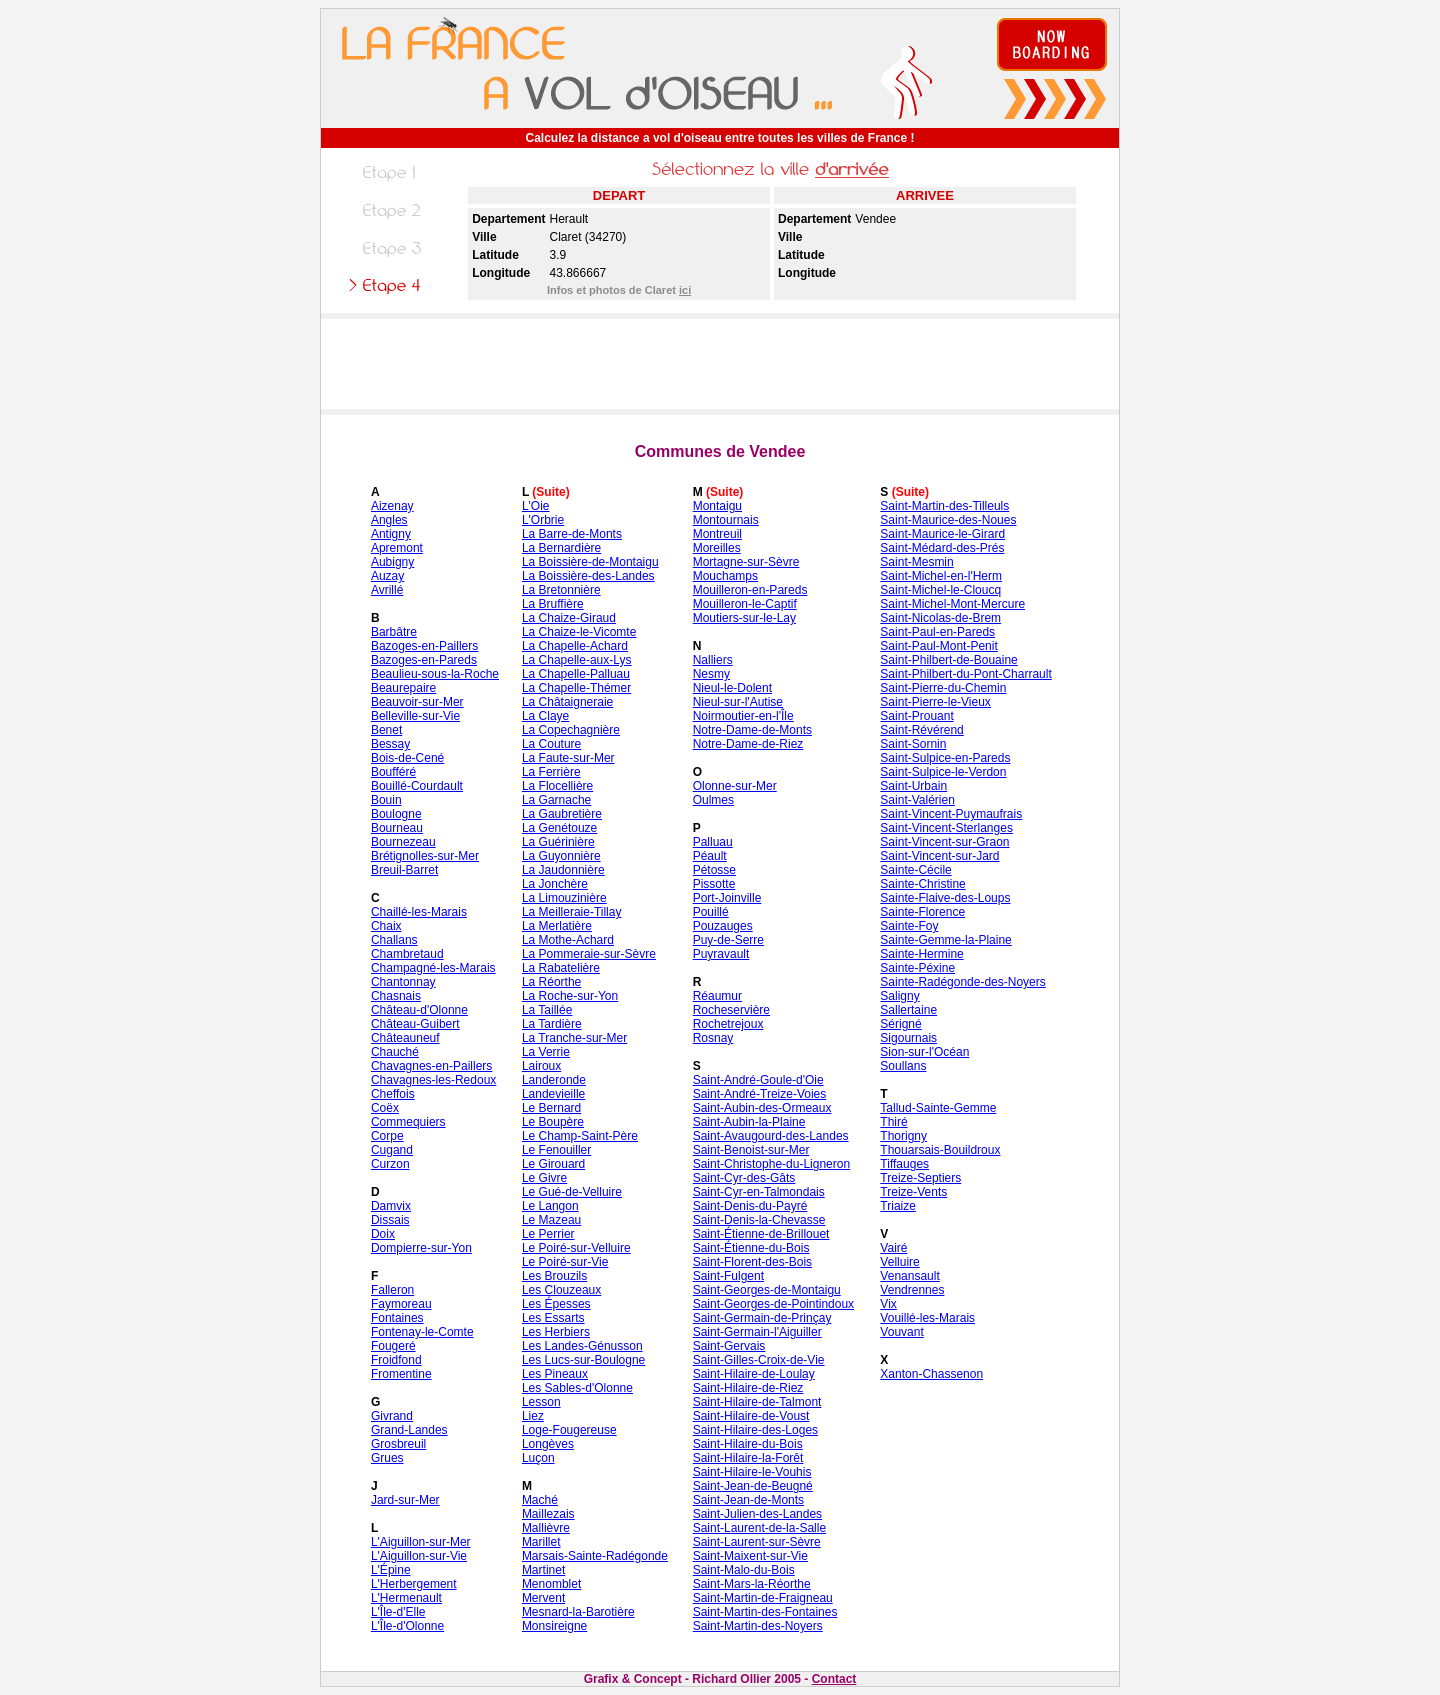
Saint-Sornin (913, 744)
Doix (383, 1234)
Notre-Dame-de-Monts (752, 730)
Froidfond (396, 1360)
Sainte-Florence (922, 912)
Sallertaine (908, 1010)
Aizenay (392, 506)
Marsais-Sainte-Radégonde (595, 1556)
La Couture (551, 744)
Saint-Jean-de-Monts (748, 1500)
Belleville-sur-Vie (415, 716)
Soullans (903, 1066)
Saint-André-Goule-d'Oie (758, 1080)
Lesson (541, 1402)
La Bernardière (561, 548)
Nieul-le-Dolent (732, 688)
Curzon (390, 1164)
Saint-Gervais (729, 1346)
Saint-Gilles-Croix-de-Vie (759, 1360)
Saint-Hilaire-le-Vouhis (752, 1472)
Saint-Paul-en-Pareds (937, 632)
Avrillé (387, 590)
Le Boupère (553, 1122)
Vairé (893, 1248)
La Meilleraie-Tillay (572, 912)
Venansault (909, 1276)
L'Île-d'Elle (398, 1612)
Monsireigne (554, 1626)
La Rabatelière (561, 968)
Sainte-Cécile (915, 870)
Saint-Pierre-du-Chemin (943, 688)
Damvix (391, 1206)
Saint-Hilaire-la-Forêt (748, 1458)
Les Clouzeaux (561, 1290)
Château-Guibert (415, 1024)
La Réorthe (551, 982)
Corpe (387, 1136)
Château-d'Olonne (419, 1010)
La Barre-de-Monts (572, 534)
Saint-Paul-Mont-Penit (938, 646)
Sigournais (908, 1038)
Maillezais (548, 1514)
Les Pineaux (555, 1374)
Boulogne (396, 814)
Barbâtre (394, 632)
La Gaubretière (562, 814)
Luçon (538, 1458)
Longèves (548, 1444)
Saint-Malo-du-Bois (744, 1570)
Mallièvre (546, 1528)
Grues (387, 1458)
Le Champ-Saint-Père (580, 1136)
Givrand (392, 1416)
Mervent (543, 1598)
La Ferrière (551, 772)
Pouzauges (723, 926)
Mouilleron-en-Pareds (750, 590)
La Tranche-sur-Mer (574, 1038)
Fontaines (397, 1318)
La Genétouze (559, 828)
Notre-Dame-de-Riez (748, 744)
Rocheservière (731, 1010)
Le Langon (550, 1206)
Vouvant (901, 1332)
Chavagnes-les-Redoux (433, 1080)
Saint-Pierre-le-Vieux (935, 702)
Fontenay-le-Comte (422, 1332)
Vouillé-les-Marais (927, 1318)
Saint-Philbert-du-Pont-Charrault (965, 674)
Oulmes (713, 800)
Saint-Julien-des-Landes (757, 1514)
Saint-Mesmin (916, 562)
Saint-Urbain (913, 786)
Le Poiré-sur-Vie (565, 1262)
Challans (394, 940)
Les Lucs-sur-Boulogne (583, 1360)
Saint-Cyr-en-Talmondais (759, 1192)
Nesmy (711, 674)
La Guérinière (558, 842)
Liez (533, 1416)
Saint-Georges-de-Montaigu (767, 1290)
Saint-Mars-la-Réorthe (752, 1584)
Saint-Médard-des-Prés (942, 548)
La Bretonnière (561, 590)
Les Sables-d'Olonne (577, 1388)
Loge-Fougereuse (569, 1430)
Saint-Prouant (916, 716)
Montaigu (717, 506)
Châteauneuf (405, 1038)
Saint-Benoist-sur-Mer (751, 1150)
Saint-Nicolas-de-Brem (940, 618)
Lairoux (541, 1066)
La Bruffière (553, 604)
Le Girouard (553, 1164)
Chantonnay (403, 982)
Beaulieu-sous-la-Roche (435, 674)
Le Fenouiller (556, 1150)
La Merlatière (557, 926)
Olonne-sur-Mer (735, 786)
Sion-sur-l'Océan (924, 1052)
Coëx (385, 1108)
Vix (888, 1304)
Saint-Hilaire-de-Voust (751, 1416)
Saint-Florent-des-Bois (752, 1262)
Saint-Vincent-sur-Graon (944, 842)
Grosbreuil (398, 1444)
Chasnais (396, 996)
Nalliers (713, 660)
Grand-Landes (409, 1430)
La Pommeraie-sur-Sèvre (589, 954)
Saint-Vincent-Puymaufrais (951, 814)
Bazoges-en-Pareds (424, 660)
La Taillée (547, 1010)
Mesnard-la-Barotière (578, 1612)
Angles (389, 520)
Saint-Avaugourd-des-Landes (771, 1136)
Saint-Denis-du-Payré (750, 1206)
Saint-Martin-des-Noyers (758, 1626)
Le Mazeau (551, 1220)
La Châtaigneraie (567, 702)
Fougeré (393, 1346)
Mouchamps (725, 576)
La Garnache (556, 800)
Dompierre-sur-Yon (421, 1248)
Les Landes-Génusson (582, 1346)
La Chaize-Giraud (569, 618)
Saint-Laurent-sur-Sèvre (757, 1542)
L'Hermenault (406, 1598)
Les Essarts (553, 1318)
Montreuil (717, 534)
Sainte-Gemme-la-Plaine (945, 940)
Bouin (386, 800)
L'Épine (391, 1570)
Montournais (726, 520)
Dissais (390, 1220)
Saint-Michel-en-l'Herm (941, 576)
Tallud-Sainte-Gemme (938, 1108)
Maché (540, 1500)
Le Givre (544, 1178)
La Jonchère (555, 884)
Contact (834, 1679)
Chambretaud (407, 954)
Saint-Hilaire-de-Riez (748, 1388)
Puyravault (721, 954)
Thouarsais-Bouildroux (940, 1150)
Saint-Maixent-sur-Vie (750, 1556)
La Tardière (552, 1024)
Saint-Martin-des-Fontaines (765, 1612)
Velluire (899, 1262)
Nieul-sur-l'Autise (738, 702)
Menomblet (551, 1584)
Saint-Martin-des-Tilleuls (944, 506)
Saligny (899, 996)
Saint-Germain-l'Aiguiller (757, 1332)
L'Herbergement (414, 1584)
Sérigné (900, 1024)
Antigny (391, 534)
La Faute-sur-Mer (568, 758)
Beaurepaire (403, 688)
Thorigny (903, 1136)
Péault (710, 856)
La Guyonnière (561, 856)
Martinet (543, 1570)
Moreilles (717, 548)
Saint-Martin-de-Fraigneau (763, 1598)
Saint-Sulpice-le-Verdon (943, 772)
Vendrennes (912, 1290)
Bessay (390, 744)
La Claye (545, 716)
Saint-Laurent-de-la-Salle (759, 1528)
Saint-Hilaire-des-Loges (755, 1430)
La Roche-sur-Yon (570, 996)
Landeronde (554, 1080)
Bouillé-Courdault (417, 786)
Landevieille (553, 1094)
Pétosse (714, 870)
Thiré (893, 1122)
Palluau (713, 842)
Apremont (397, 548)
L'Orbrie (543, 520)
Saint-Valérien (917, 800)
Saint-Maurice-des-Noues (948, 520)
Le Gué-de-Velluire (572, 1192)
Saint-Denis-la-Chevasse (759, 1220)
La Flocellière (557, 786)
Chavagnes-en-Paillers (431, 1066)
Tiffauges (904, 1164)
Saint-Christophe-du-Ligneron (771, 1164)
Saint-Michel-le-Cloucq (940, 590)
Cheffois (393, 1094)
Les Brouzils (554, 1276)
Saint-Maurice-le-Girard (942, 534)
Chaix (386, 926)
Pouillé (711, 912)
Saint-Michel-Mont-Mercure (952, 604)
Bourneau (397, 828)
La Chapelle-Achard (575, 646)
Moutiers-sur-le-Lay (744, 618)
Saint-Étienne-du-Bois (751, 1248)
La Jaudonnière (563, 870)
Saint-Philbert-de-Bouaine (948, 660)
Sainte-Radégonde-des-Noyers (962, 982)
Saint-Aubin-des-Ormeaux (762, 1108)
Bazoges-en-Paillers (424, 646)
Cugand (392, 1150)
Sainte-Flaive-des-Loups (945, 898)
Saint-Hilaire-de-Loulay (754, 1374)
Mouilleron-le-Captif (745, 604)
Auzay (387, 576)
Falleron (392, 1290)
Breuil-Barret (404, 870)
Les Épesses (556, 1304)
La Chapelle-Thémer (576, 688)
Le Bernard (551, 1108)
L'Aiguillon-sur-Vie (419, 1556)
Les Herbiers (556, 1332)
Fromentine (401, 1374)
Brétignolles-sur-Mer (425, 856)
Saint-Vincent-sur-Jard (939, 856)
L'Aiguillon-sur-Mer (421, 1542)
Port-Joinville (727, 898)
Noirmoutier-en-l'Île (743, 716)
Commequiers (408, 1122)
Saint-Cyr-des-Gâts (744, 1178)
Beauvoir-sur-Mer (417, 702)
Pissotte (714, 884)
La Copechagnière (571, 730)
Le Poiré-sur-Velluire (576, 1248)
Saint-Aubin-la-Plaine (749, 1122)
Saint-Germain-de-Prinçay (762, 1318)
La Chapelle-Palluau (576, 674)
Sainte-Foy (909, 926)
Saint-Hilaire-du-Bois (748, 1444)
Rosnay (713, 1038)
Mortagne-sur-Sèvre (746, 562)
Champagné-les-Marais (433, 968)
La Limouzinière (564, 898)
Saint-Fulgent (728, 1276)
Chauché (395, 1052)
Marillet (541, 1542)
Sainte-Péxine (917, 968)
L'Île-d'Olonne (407, 1626)
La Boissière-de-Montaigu (590, 562)
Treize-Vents (913, 1192)
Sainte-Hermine (921, 954)
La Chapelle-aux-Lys (577, 660)
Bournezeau (403, 842)
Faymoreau (401, 1304)
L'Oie (536, 506)
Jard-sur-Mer (405, 1500)
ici (685, 290)
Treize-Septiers (920, 1178)
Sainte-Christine (922, 884)
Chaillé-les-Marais (419, 912)
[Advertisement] (720, 364)
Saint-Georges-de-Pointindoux (773, 1304)
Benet (386, 730)
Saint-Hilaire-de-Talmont (757, 1402)
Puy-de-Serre (728, 940)
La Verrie (546, 1052)
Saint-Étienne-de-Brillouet (761, 1234)
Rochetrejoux (728, 1024)
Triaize (898, 1206)
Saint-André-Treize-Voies (760, 1094)
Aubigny (392, 562)
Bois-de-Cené (407, 758)
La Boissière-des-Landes (588, 576)
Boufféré (393, 772)
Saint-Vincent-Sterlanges (946, 828)
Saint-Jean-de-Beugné (753, 1486)
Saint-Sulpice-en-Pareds (945, 758)
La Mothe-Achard (568, 940)
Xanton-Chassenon (931, 1374)
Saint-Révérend (921, 730)
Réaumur (717, 996)
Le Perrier (548, 1234)
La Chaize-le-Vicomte (579, 632)
